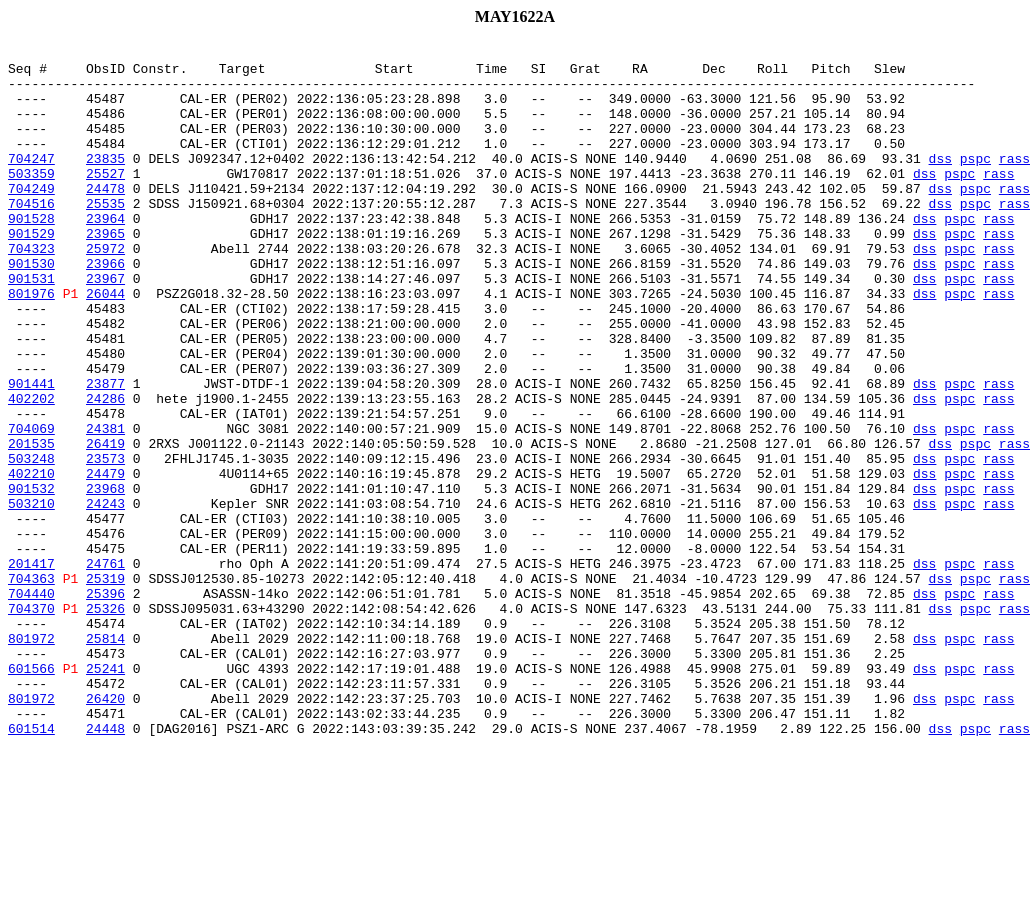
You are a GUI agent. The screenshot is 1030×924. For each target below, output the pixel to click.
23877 (105, 452)
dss (939, 182)
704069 (31, 506)
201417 (31, 668)
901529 (31, 272)
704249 (31, 218)
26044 (105, 344)
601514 (31, 866)
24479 (105, 560)
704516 (31, 236)
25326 (105, 722)
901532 (31, 578)
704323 (31, 290)
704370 (31, 722)
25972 (105, 290)
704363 (31, 686)
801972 (31, 758)
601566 (31, 794)
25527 (105, 200)
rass (1014, 182)
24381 (105, 506)
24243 (105, 596)
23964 (105, 254)
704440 (31, 704)
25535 (105, 236)
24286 (105, 470)
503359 (31, 200)
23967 (105, 326)
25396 (105, 704)
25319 (105, 686)
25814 (105, 758)
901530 (31, 308)
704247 (31, 182)
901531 (31, 326)
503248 (31, 542)
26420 (105, 830)
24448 (105, 866)
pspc (975, 182)
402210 (31, 560)
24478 (105, 218)
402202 (31, 470)
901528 (31, 254)
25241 (105, 794)
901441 (31, 452)
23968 (105, 578)
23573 (105, 542)
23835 (105, 182)
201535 (31, 524)
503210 (31, 596)
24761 (105, 668)
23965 (105, 272)
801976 (31, 344)
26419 (105, 524)
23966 (105, 308)
